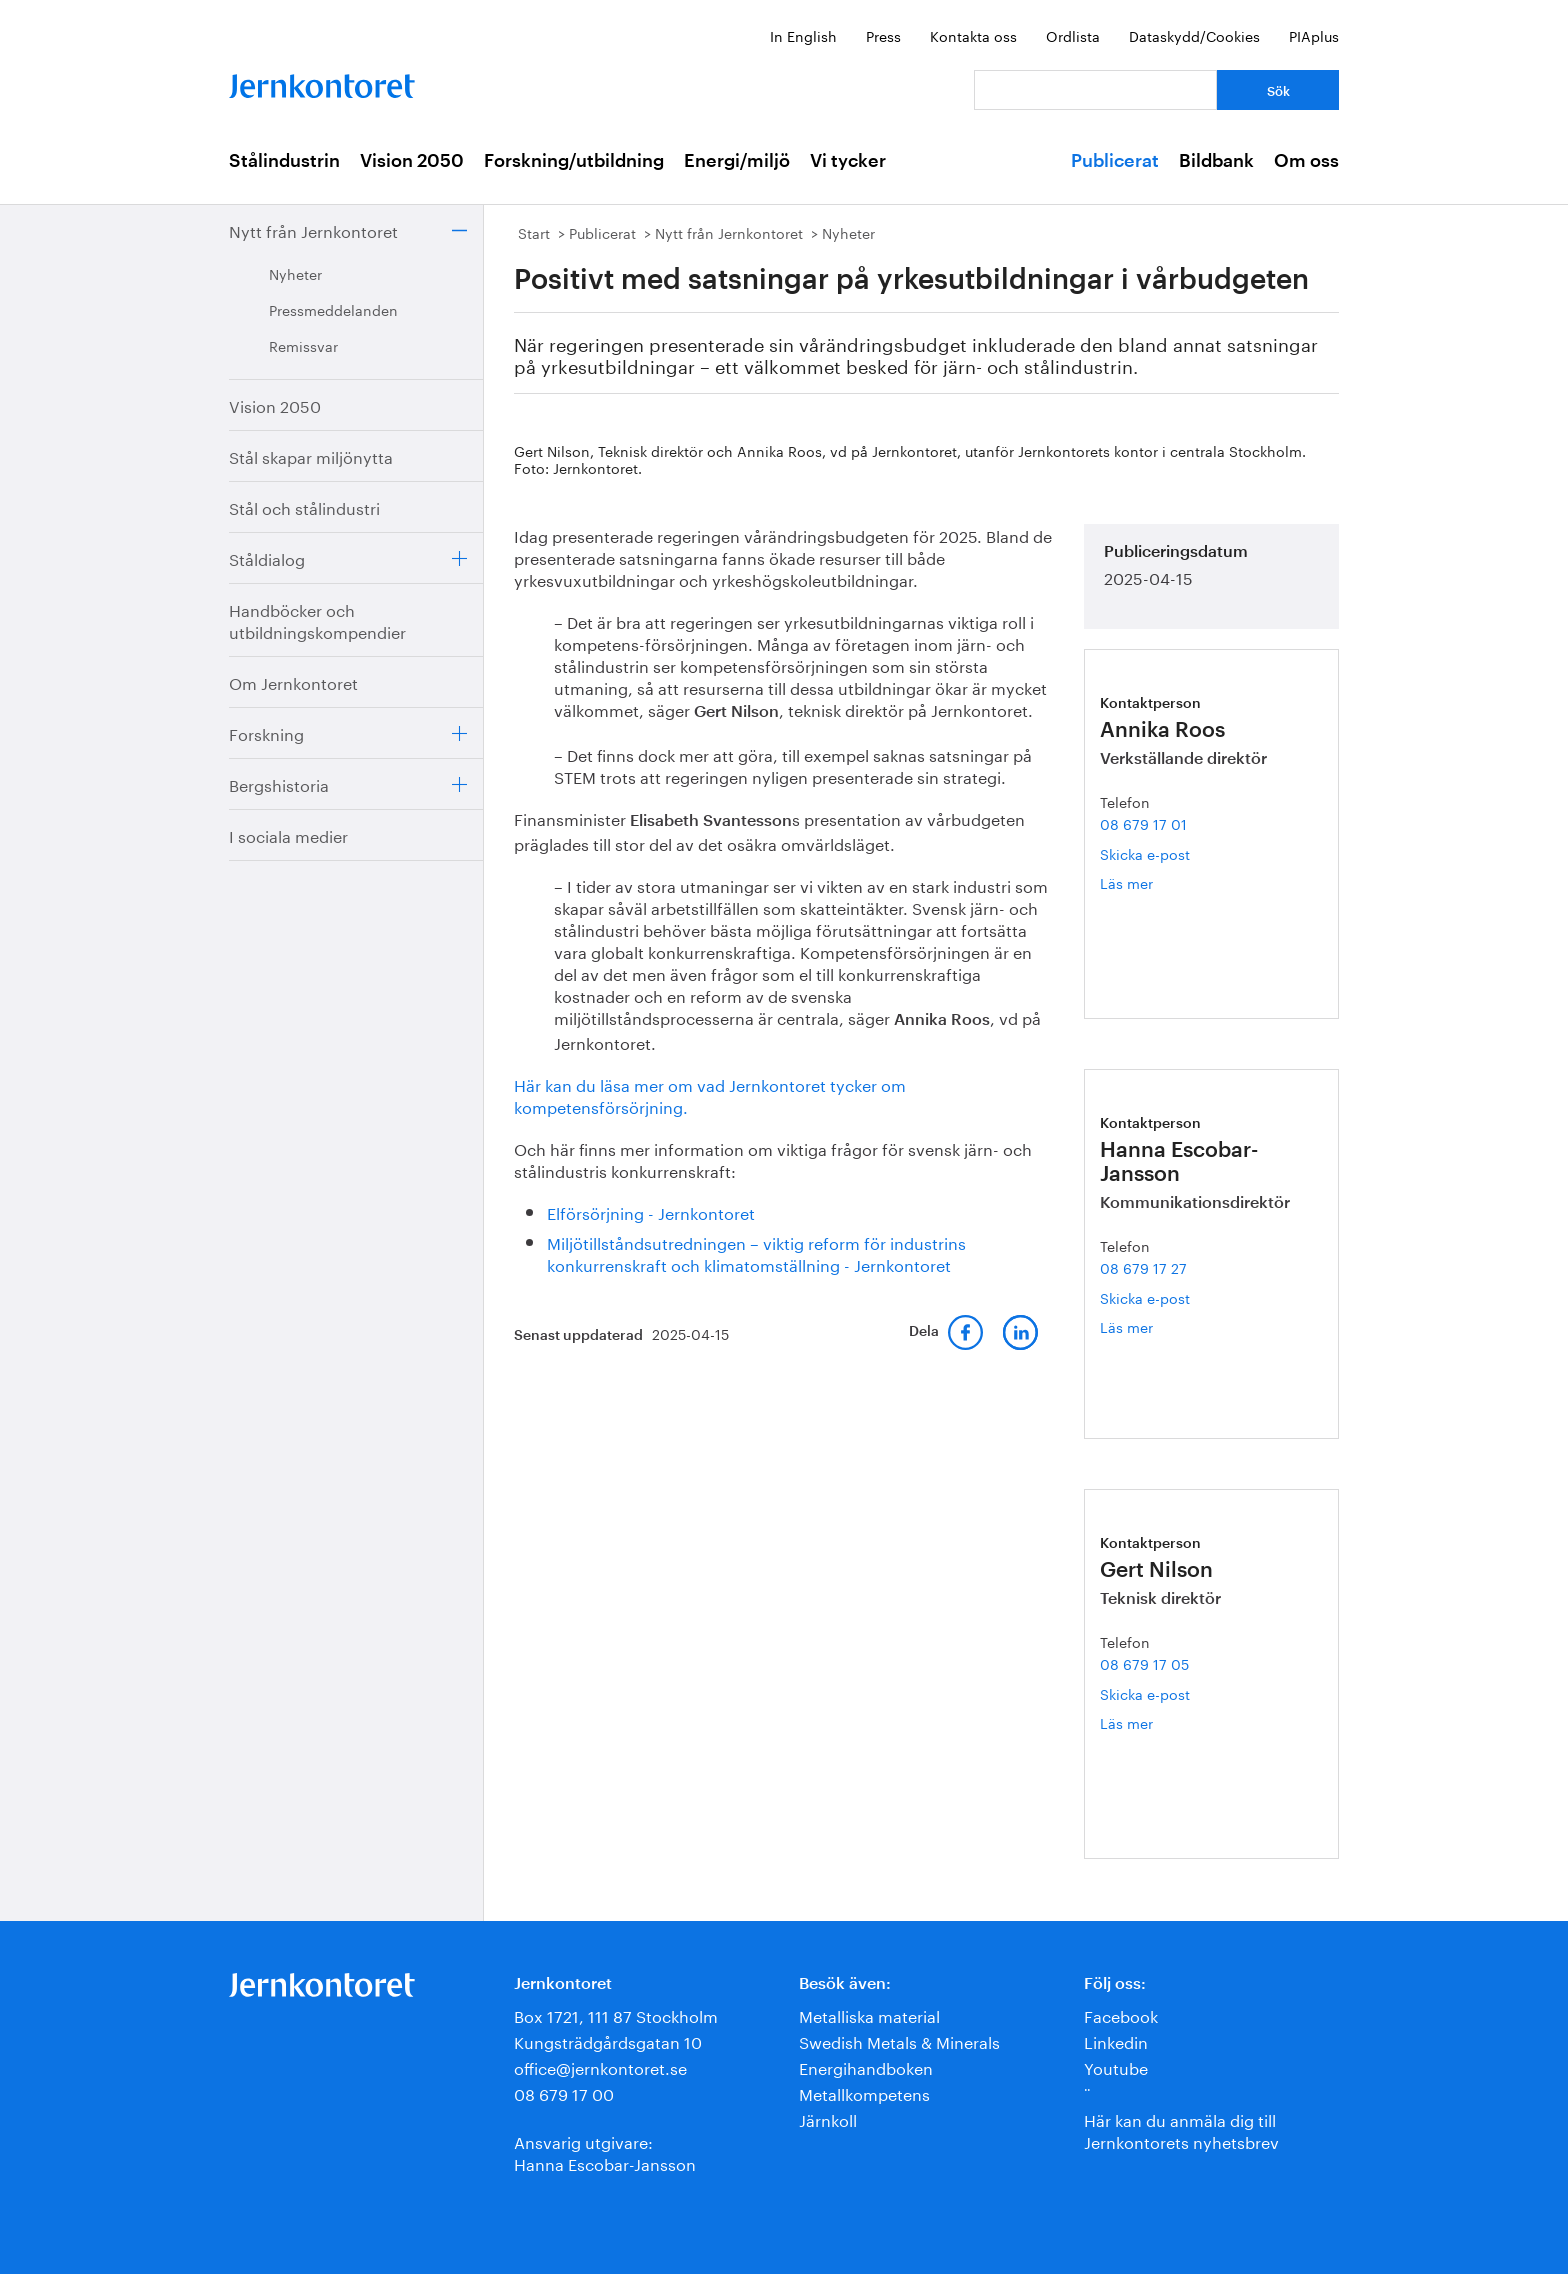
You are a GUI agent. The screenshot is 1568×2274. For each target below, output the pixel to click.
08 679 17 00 (564, 2092)
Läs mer (1150, 882)
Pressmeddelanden (333, 309)
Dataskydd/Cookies (1194, 35)
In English (803, 35)
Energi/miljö (737, 161)
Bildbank (1216, 161)
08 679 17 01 (1143, 823)
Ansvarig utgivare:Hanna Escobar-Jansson (605, 2151)
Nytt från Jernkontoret (313, 229)
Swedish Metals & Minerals (899, 2040)
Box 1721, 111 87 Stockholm (616, 2014)
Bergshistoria (279, 783)
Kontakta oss (973, 35)
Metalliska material (869, 2014)
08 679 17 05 (1144, 1663)
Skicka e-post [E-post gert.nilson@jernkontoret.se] (1145, 1693)
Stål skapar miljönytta (311, 455)
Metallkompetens (864, 2092)
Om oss (1306, 161)
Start (534, 232)
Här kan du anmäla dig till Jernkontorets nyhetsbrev (1181, 2129)
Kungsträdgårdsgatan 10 (608, 2040)
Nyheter (295, 273)
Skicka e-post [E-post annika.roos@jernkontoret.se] (1145, 853)
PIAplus (1314, 35)
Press (883, 35)
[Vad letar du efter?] (1095, 90)
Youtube (1116, 2066)
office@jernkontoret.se (600, 2066)
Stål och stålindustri (304, 506)
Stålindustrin (284, 161)
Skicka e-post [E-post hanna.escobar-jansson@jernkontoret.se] (1145, 1297)
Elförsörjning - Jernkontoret (651, 1211)
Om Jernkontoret (293, 681)
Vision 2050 (412, 161)
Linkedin (1116, 2040)
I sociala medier (288, 834)
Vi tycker (848, 161)
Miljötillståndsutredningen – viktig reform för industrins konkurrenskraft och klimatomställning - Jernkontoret (756, 1252)
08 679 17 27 (1143, 1267)
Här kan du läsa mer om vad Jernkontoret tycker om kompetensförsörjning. (710, 1094)
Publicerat (1115, 161)
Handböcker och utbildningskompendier (317, 619)
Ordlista (1073, 35)
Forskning (266, 732)
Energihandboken (866, 2066)
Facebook (1121, 2014)
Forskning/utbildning (574, 161)
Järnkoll (828, 2118)
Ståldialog (267, 557)
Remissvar (303, 345)
